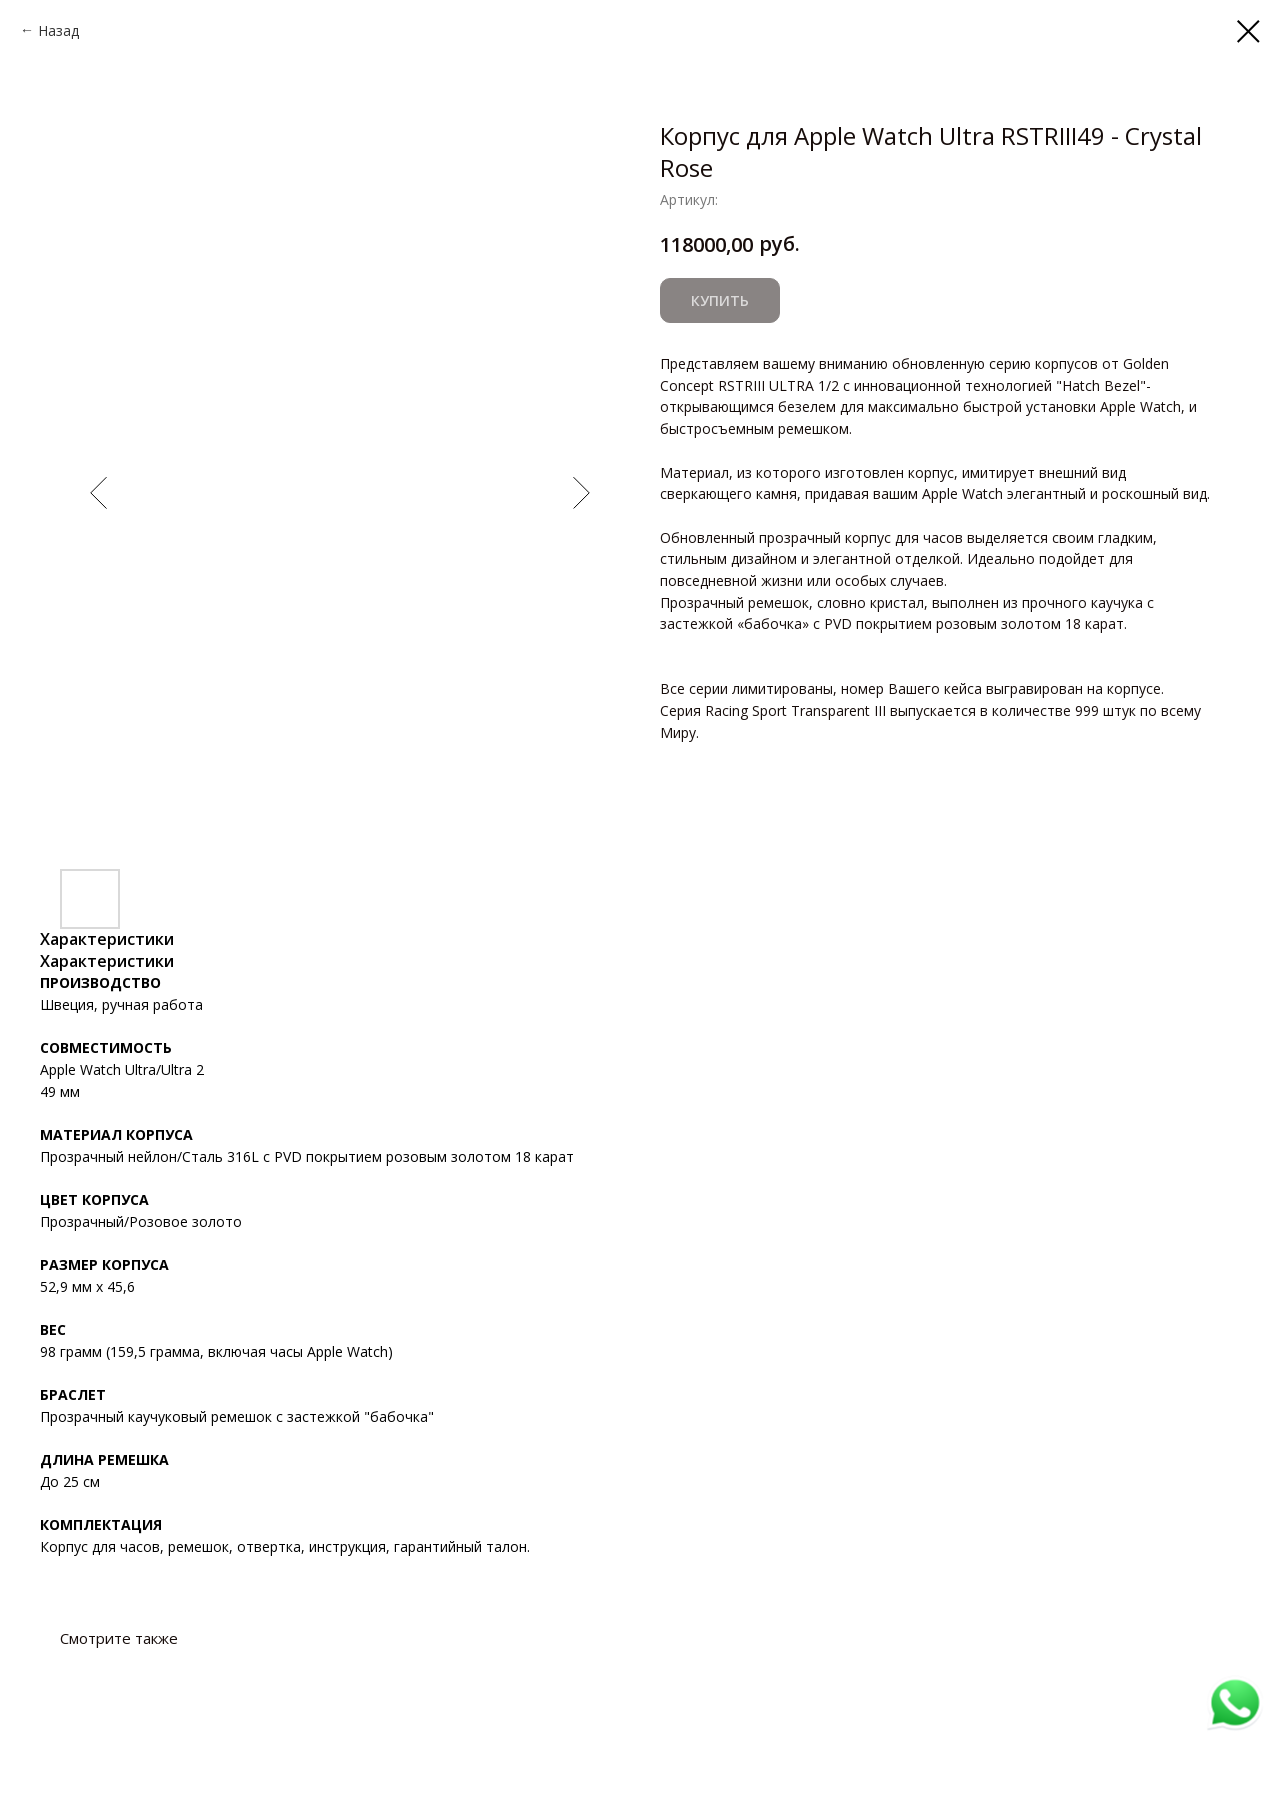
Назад (58, 30)
